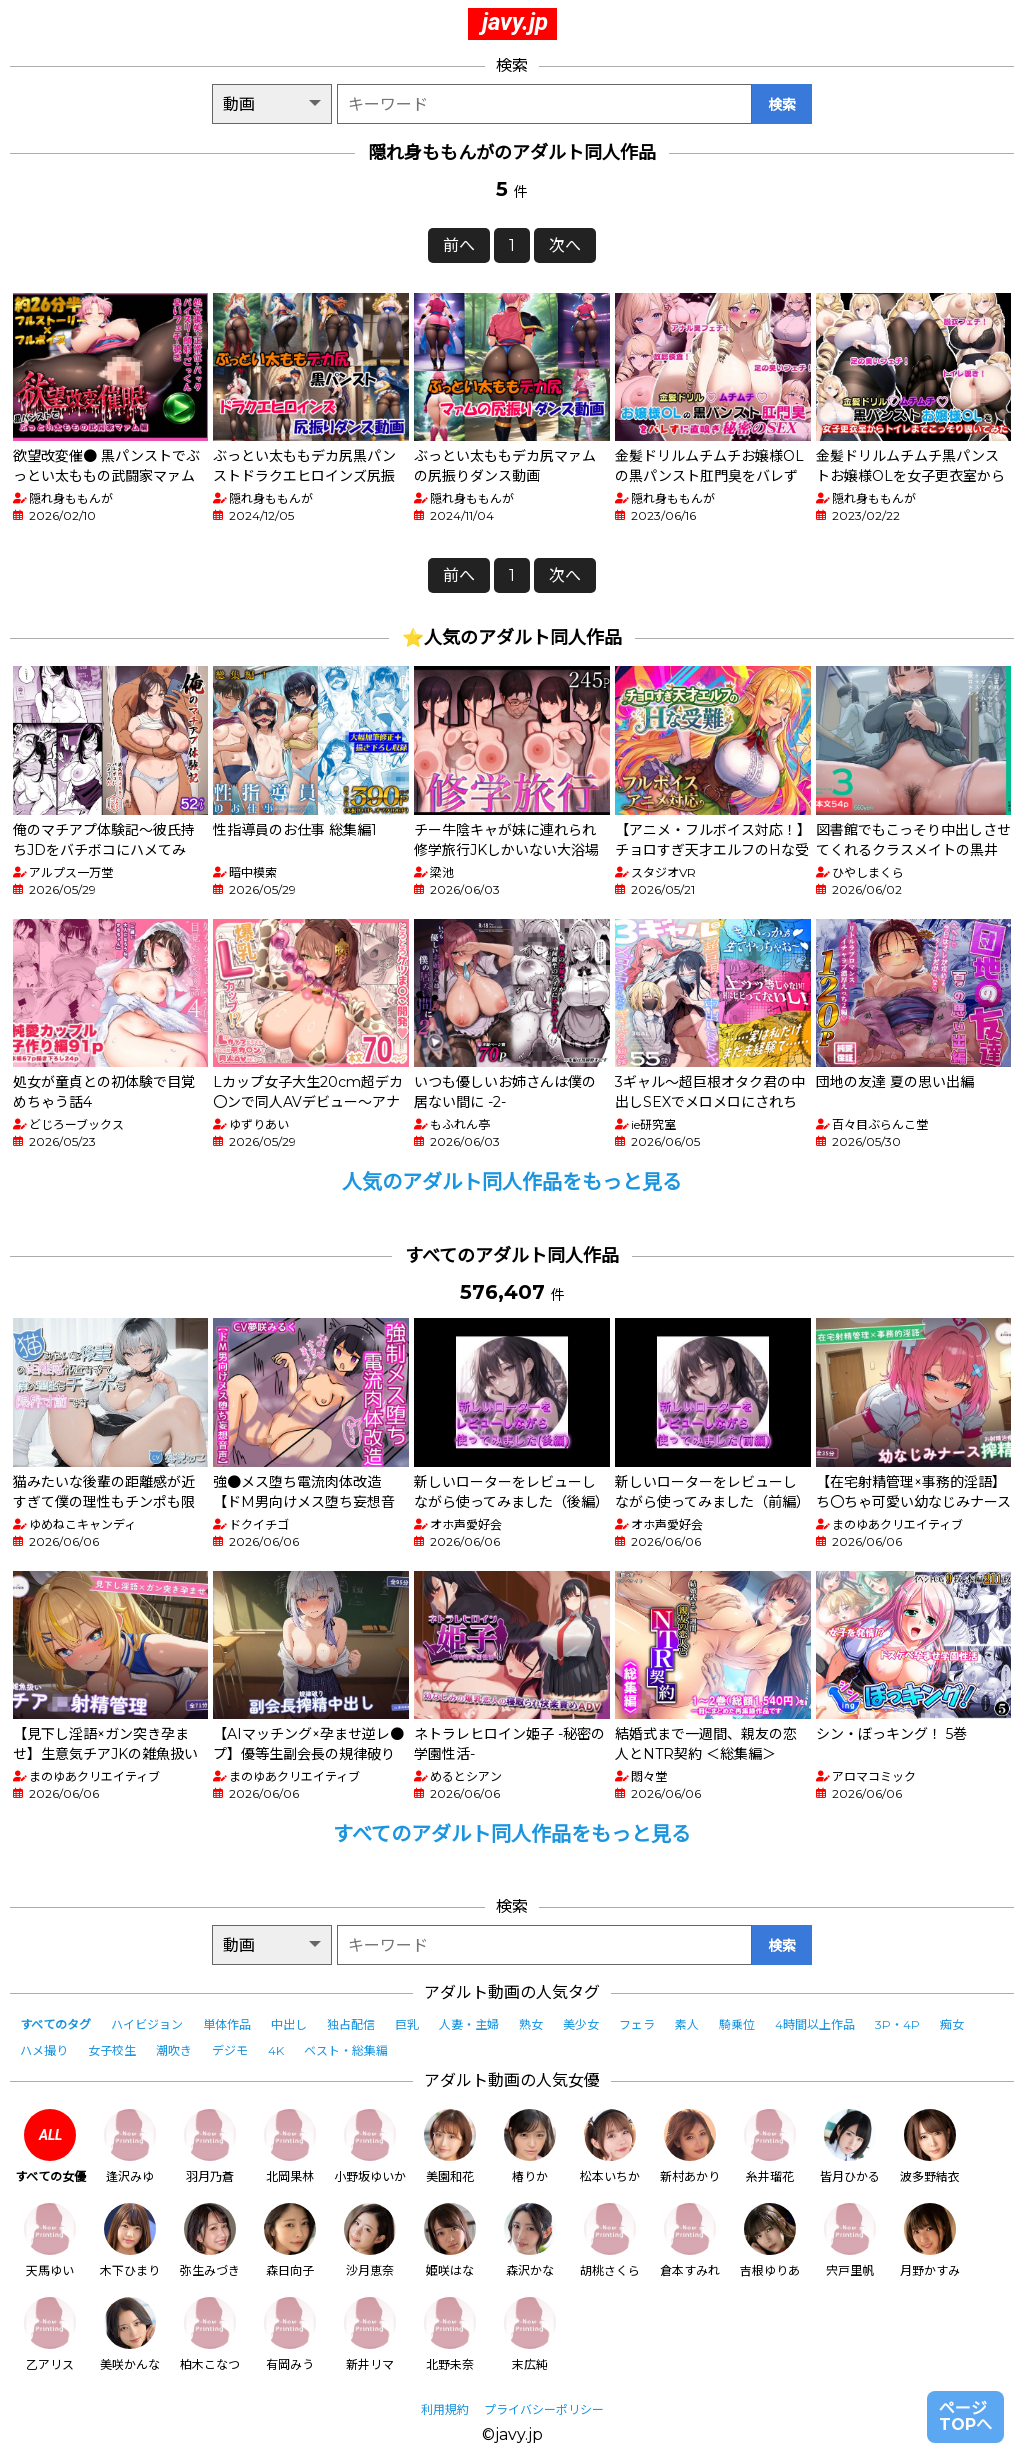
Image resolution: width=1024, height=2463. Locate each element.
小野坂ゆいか (370, 2146)
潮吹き (174, 2050)
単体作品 (227, 2024)
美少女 (581, 2024)
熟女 (531, 2024)
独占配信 (351, 2024)
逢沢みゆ (130, 2146)
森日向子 (290, 2240)
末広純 (530, 2334)
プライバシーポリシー (544, 2409)
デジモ (230, 2050)
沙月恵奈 (370, 2240)
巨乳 (407, 2024)
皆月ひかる (850, 2146)
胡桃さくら (610, 2240)
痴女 (952, 2024)
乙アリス (50, 2334)
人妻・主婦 (469, 2024)
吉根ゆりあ (770, 2240)
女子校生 (112, 2050)
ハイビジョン (147, 2024)
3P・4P (897, 2024)
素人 (687, 2024)
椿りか (530, 2146)
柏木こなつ (210, 2334)
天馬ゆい (50, 2240)
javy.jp (515, 22)
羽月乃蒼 (210, 2146)
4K (276, 2050)
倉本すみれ (690, 2240)
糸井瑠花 (770, 2146)
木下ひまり (130, 2240)
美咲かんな (130, 2334)
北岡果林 (290, 2146)
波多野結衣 (930, 2146)
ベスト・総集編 (346, 2050)
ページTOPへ (965, 2416)
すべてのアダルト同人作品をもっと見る (512, 1834)
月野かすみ (930, 2240)
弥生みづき (210, 2240)
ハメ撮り (44, 2050)
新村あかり (690, 2146)
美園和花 (450, 2146)
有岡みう (290, 2334)
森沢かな (530, 2240)
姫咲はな (450, 2240)
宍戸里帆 (850, 2240)
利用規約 (445, 2409)
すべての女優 (50, 2146)
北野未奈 (450, 2334)
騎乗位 (737, 2024)
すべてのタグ (55, 2024)
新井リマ (370, 2334)
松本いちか (610, 2146)
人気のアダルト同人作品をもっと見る (512, 1182)
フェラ (637, 2024)
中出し (289, 2024)
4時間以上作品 (815, 2024)
